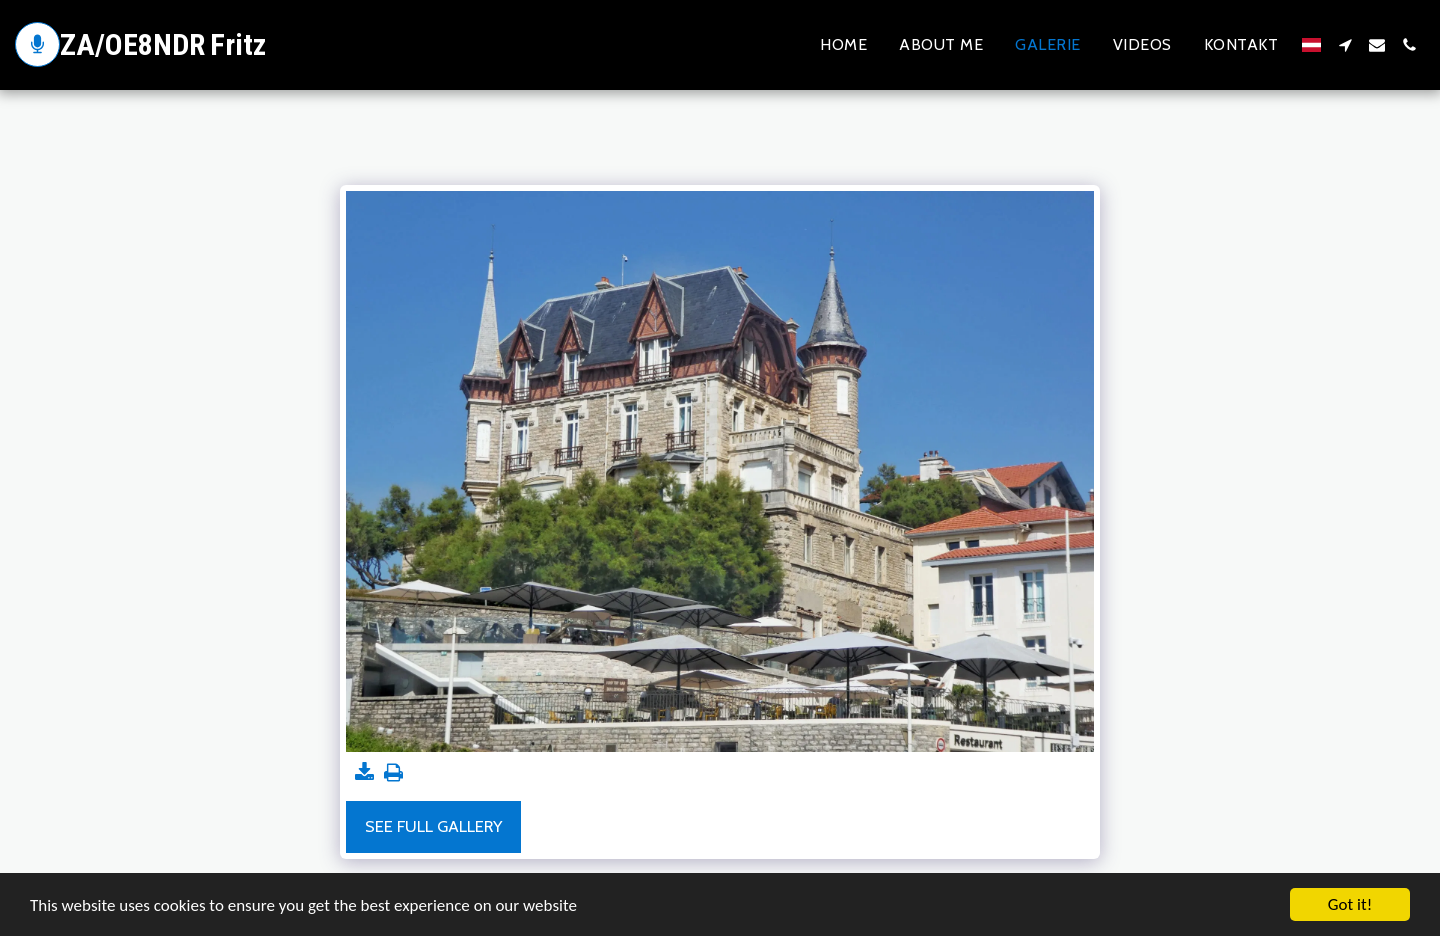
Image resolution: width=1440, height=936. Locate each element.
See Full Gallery (433, 826)
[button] (1345, 45)
